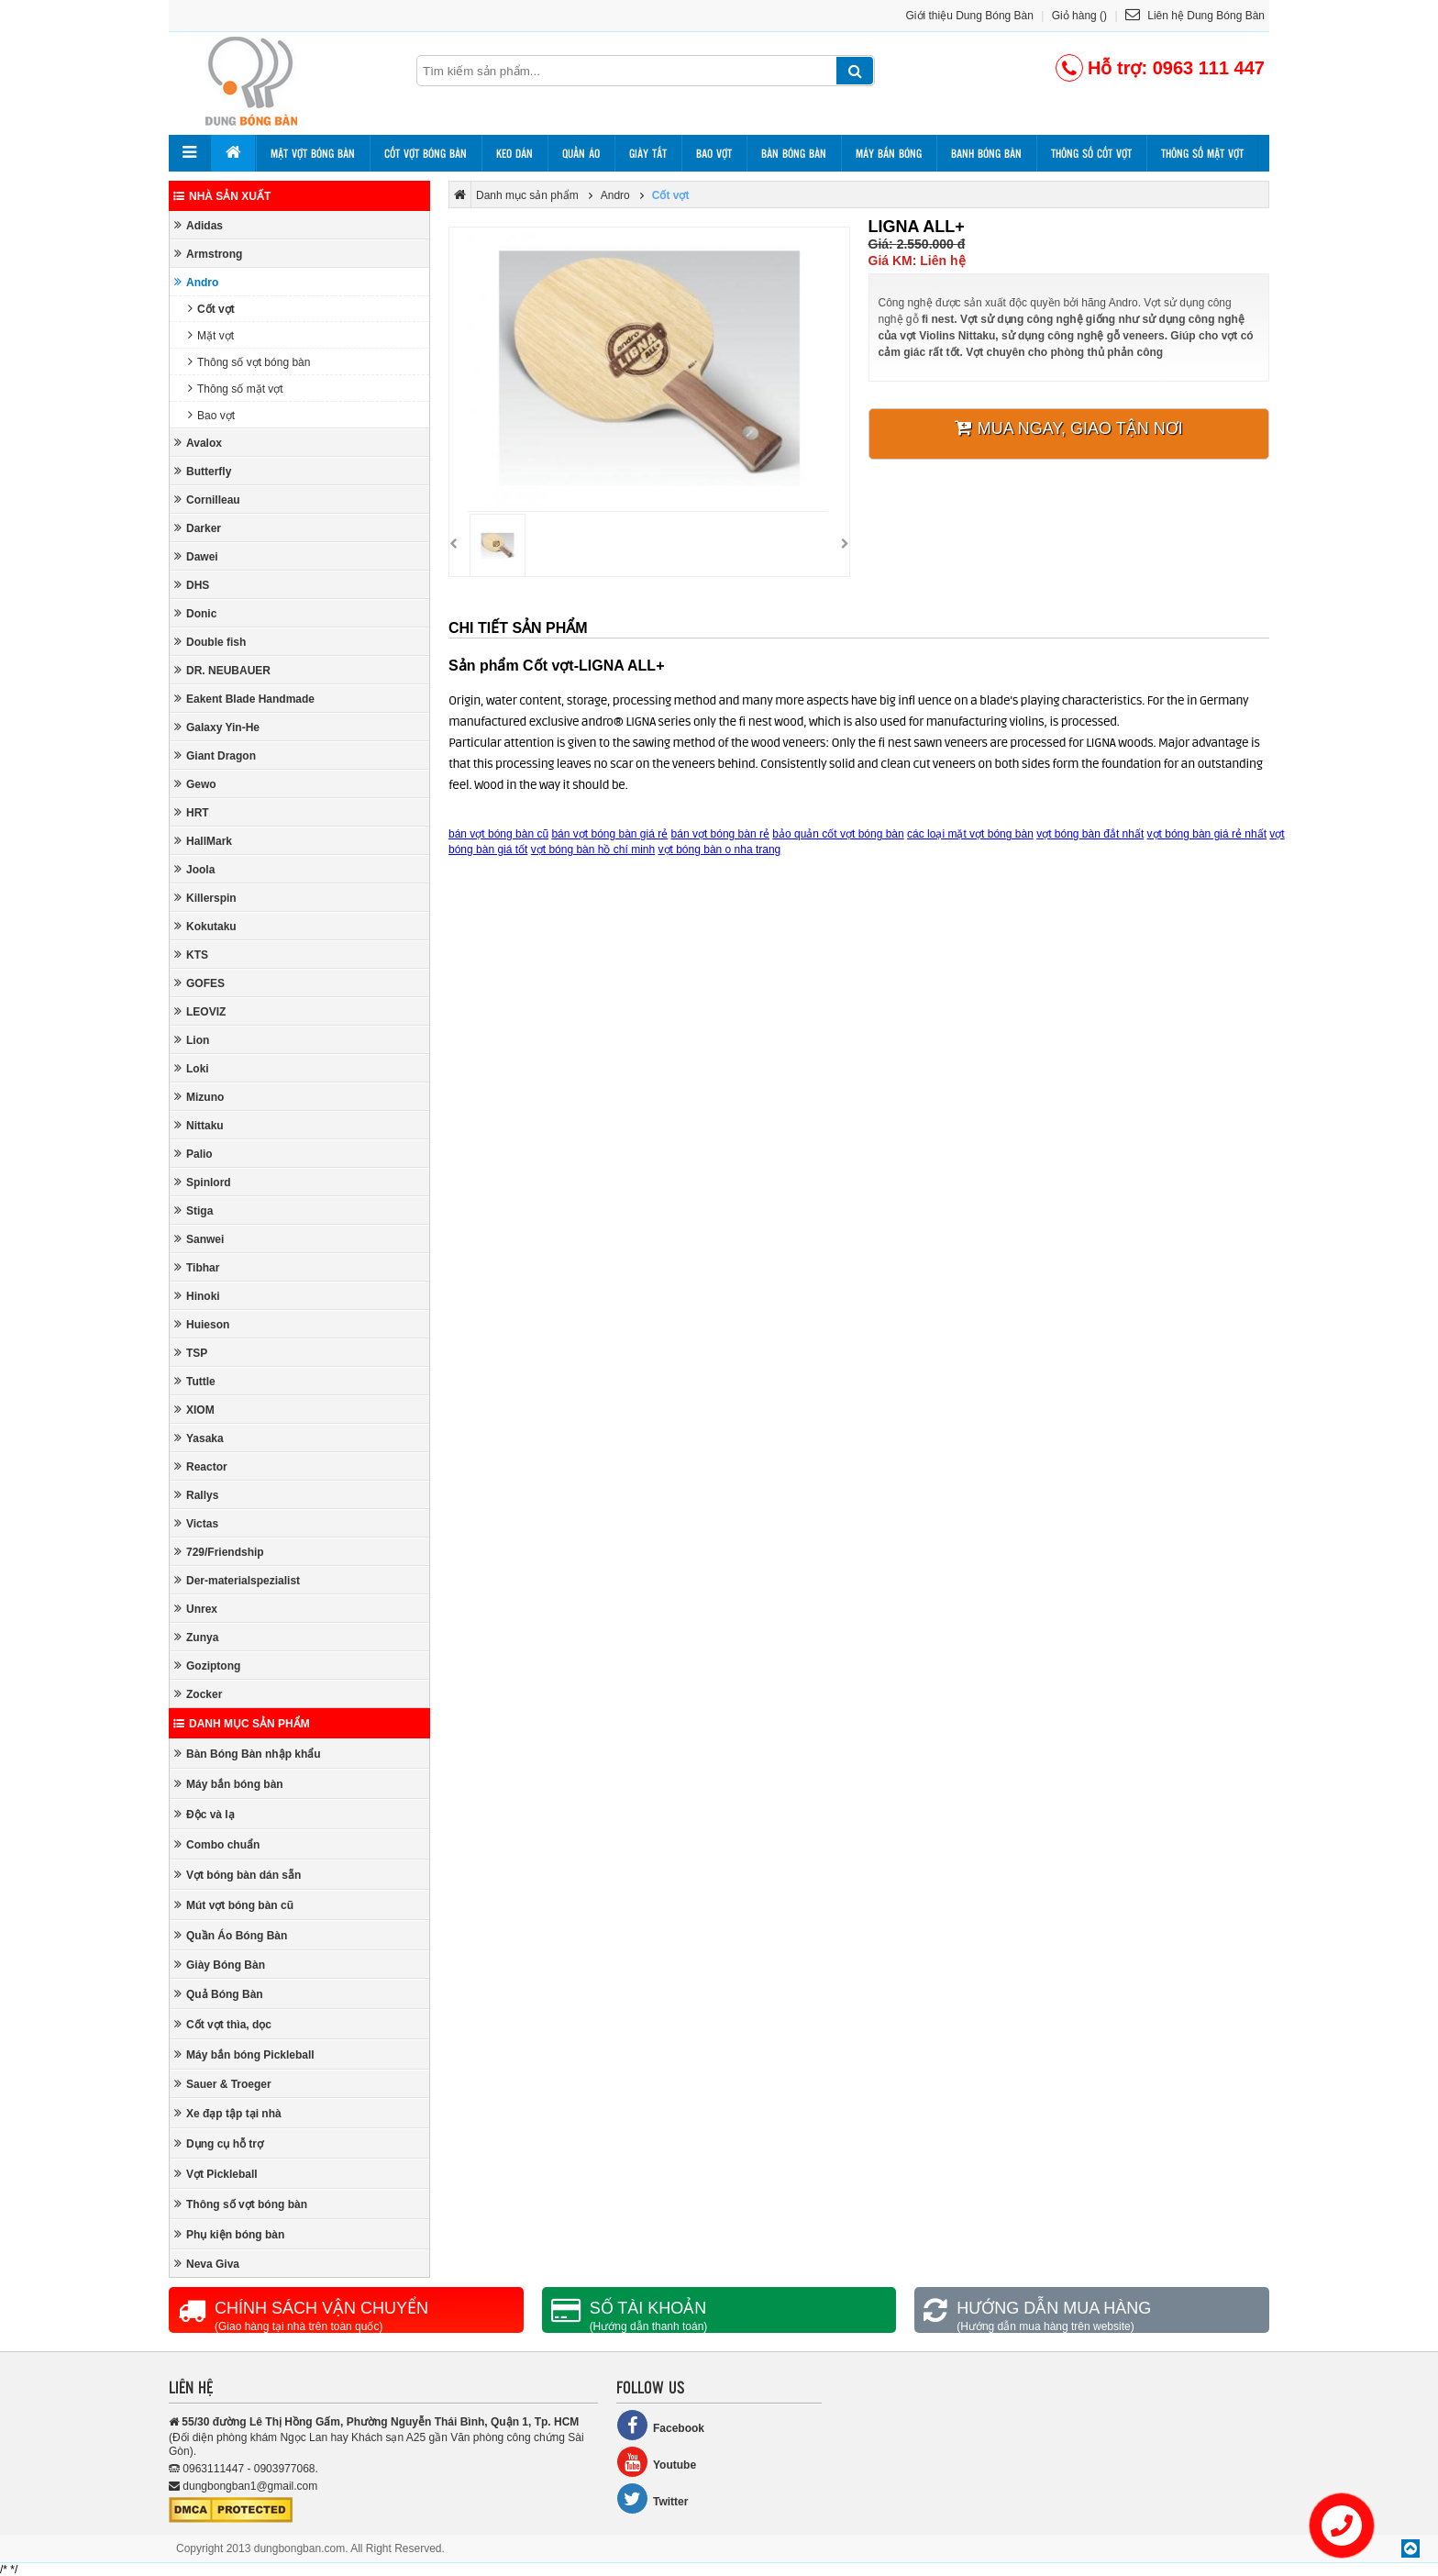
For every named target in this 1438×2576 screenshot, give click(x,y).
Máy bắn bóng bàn (228, 1784)
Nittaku (199, 1125)
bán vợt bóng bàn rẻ (720, 833)
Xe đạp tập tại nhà (228, 2113)
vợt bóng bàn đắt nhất (1090, 833)
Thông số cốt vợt (1091, 153)
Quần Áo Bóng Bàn (230, 1935)
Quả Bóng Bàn (218, 1994)
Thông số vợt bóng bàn (249, 362)
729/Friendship (219, 1552)
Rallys (196, 1495)
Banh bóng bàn (986, 153)
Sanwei (199, 1239)
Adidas (198, 225)
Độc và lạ (204, 1814)
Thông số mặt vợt (1202, 153)
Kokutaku (205, 926)
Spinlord (202, 1182)
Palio (193, 1153)
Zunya (196, 1637)
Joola (194, 869)
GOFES (199, 983)
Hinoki (197, 1296)
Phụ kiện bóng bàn (229, 2234)
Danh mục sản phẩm (241, 1723)
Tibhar (196, 1267)
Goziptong (207, 1665)
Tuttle (195, 1381)
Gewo (195, 784)
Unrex (195, 1609)
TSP (190, 1353)
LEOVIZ (200, 1011)
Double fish (210, 642)
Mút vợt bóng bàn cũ (233, 1905)
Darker (197, 528)
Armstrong (208, 254)
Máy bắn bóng (889, 153)
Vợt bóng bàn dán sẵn (237, 1875)
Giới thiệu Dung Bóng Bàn (970, 15)
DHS (191, 585)
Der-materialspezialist (237, 1580)
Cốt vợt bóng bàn (425, 153)
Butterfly (202, 471)
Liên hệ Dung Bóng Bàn (1195, 15)
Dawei (196, 556)
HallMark (203, 841)
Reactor (200, 1466)
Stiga (193, 1210)
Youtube (656, 2462)
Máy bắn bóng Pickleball (244, 2054)
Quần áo (581, 153)
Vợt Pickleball (216, 2174)
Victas (196, 1523)
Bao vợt (714, 153)
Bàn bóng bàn (793, 153)
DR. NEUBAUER (222, 670)
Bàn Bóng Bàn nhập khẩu (247, 1753)
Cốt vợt (211, 309)
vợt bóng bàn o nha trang (719, 849)
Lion (191, 1040)
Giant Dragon (215, 755)
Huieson (201, 1324)
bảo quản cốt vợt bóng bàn (837, 833)
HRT (191, 812)
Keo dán (514, 153)
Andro (196, 282)
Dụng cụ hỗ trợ (218, 2143)
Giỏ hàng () (1079, 15)
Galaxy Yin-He (217, 727)
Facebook (660, 2425)
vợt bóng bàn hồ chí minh (593, 849)
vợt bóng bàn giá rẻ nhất (1207, 833)
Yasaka (199, 1438)
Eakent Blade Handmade (244, 698)
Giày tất (648, 153)
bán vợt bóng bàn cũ (498, 833)
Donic (195, 613)
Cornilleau (207, 499)
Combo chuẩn (217, 1844)
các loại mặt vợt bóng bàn (970, 833)
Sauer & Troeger (222, 2084)
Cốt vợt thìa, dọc (222, 2024)
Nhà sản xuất (222, 196)
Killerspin (205, 898)
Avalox (198, 443)
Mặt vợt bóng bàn (313, 153)
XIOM (194, 1409)
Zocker (198, 1694)
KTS (191, 954)
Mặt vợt (211, 335)
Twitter (652, 2498)
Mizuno (199, 1097)
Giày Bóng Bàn (219, 1964)
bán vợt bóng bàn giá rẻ (609, 833)
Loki (191, 1068)
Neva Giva (206, 2264)
